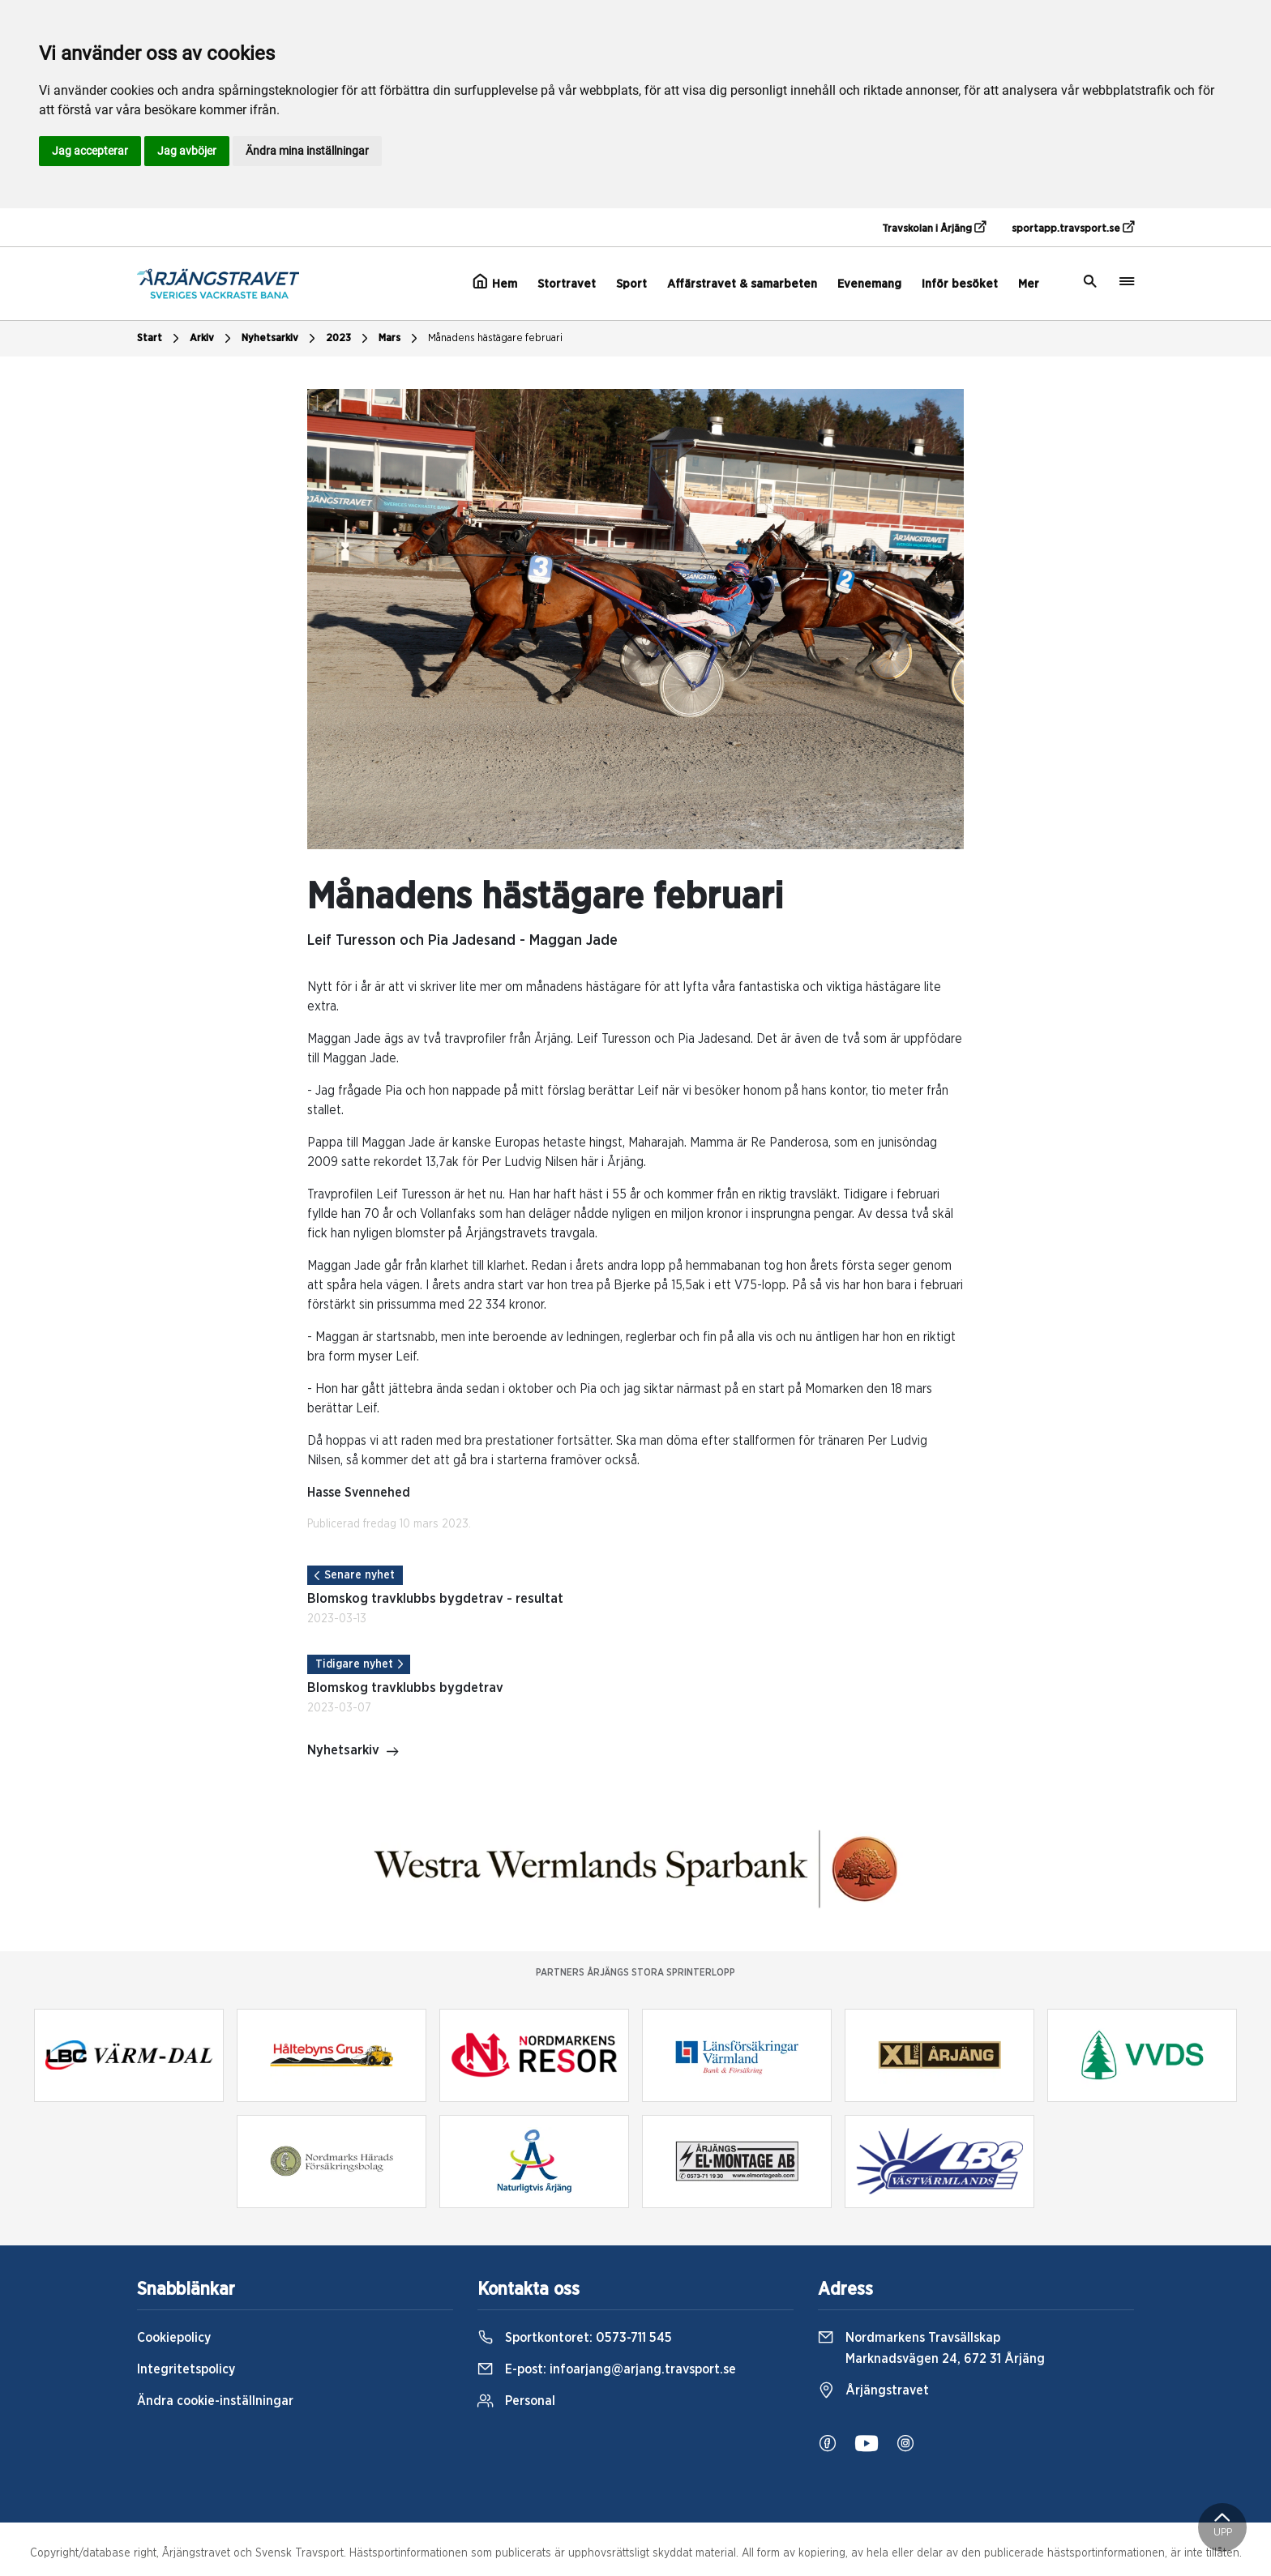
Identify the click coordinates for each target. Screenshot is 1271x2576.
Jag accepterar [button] (90, 150)
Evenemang (869, 284)
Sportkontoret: (574, 2337)
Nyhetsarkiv (280, 338)
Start (160, 338)
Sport (631, 284)
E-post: (606, 2369)
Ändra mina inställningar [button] (307, 150)
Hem (495, 282)
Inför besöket (960, 284)
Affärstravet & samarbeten (742, 284)
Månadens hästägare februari (495, 338)
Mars (400, 338)
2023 (349, 338)
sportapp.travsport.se (1073, 227)
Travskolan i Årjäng (934, 227)
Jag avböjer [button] (186, 150)
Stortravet (566, 284)
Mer (1028, 284)
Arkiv (212, 338)
